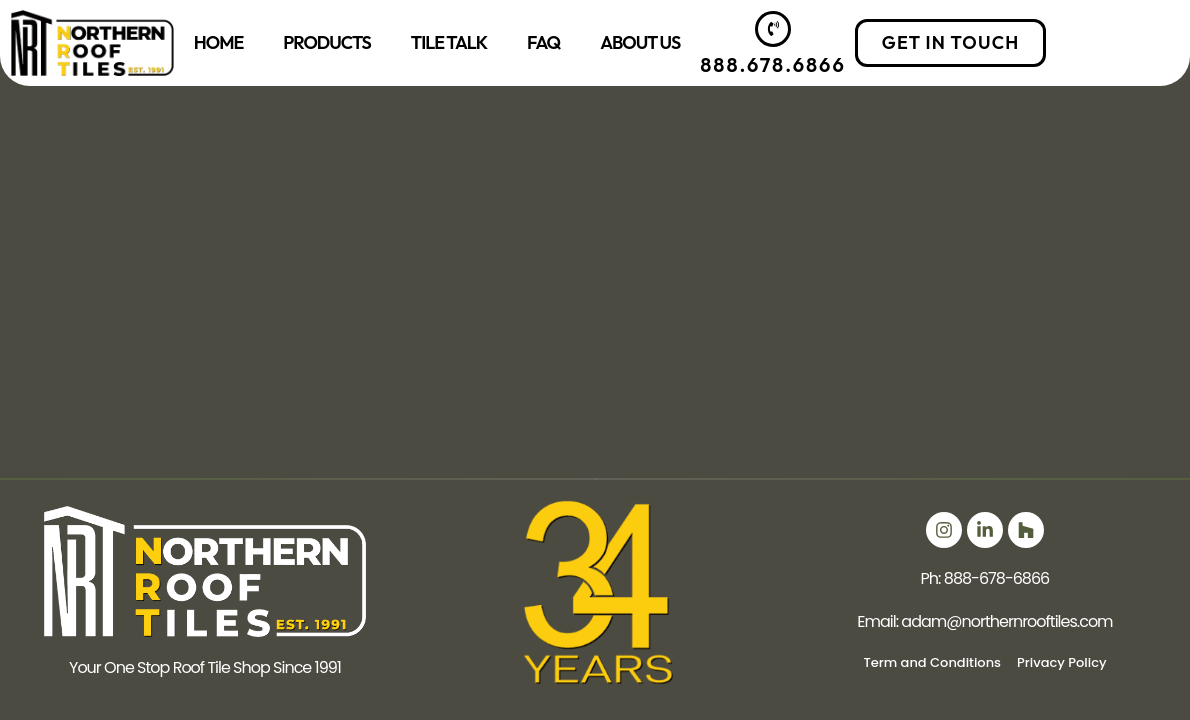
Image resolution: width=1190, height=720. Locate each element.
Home (219, 42)
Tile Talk (449, 42)
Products (327, 42)
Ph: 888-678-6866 (985, 578)
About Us (640, 42)
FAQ (543, 42)
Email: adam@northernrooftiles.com (984, 621)
